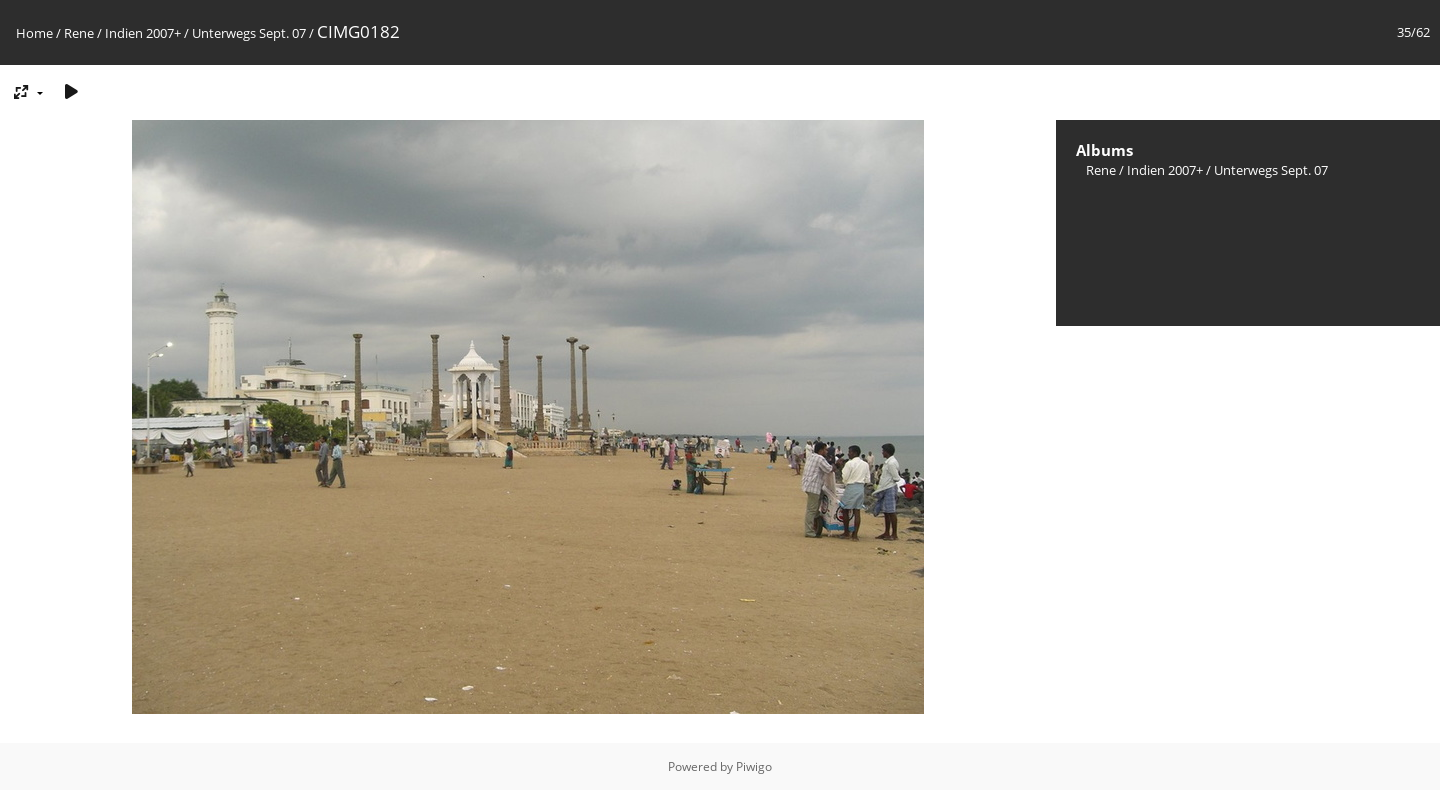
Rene (79, 33)
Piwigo (754, 766)
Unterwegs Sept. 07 (249, 33)
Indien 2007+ (143, 33)
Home (34, 33)
